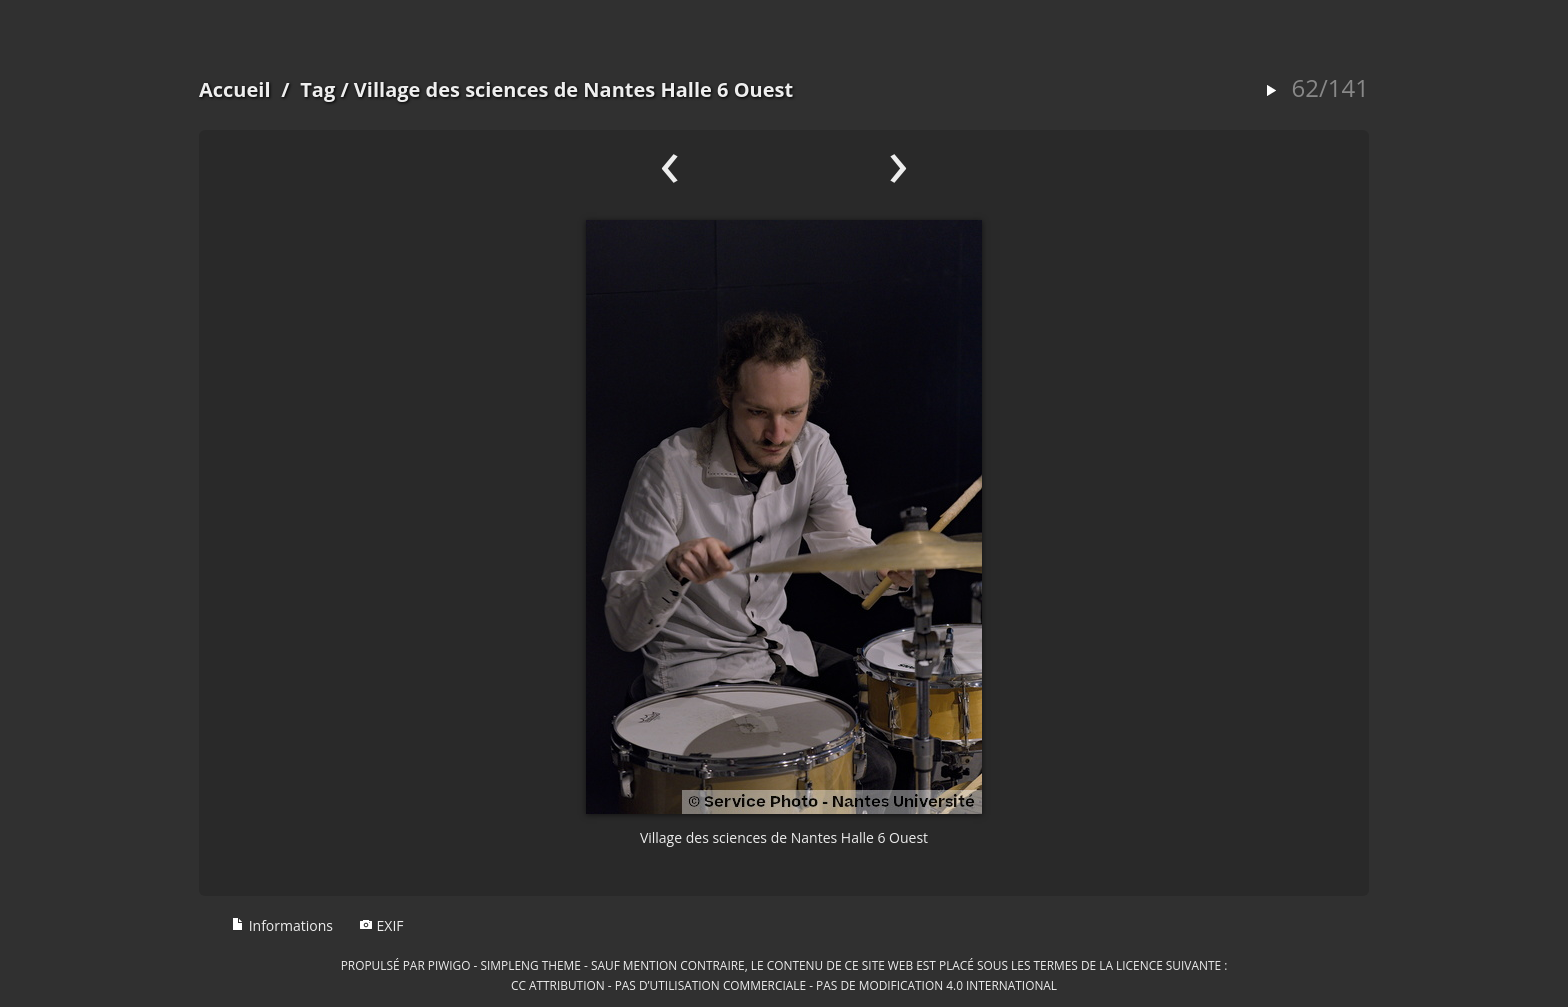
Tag (317, 89)
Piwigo (449, 965)
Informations (282, 925)
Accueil (235, 89)
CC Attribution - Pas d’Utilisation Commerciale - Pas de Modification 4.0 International (784, 985)
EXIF (381, 925)
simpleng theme (531, 965)
